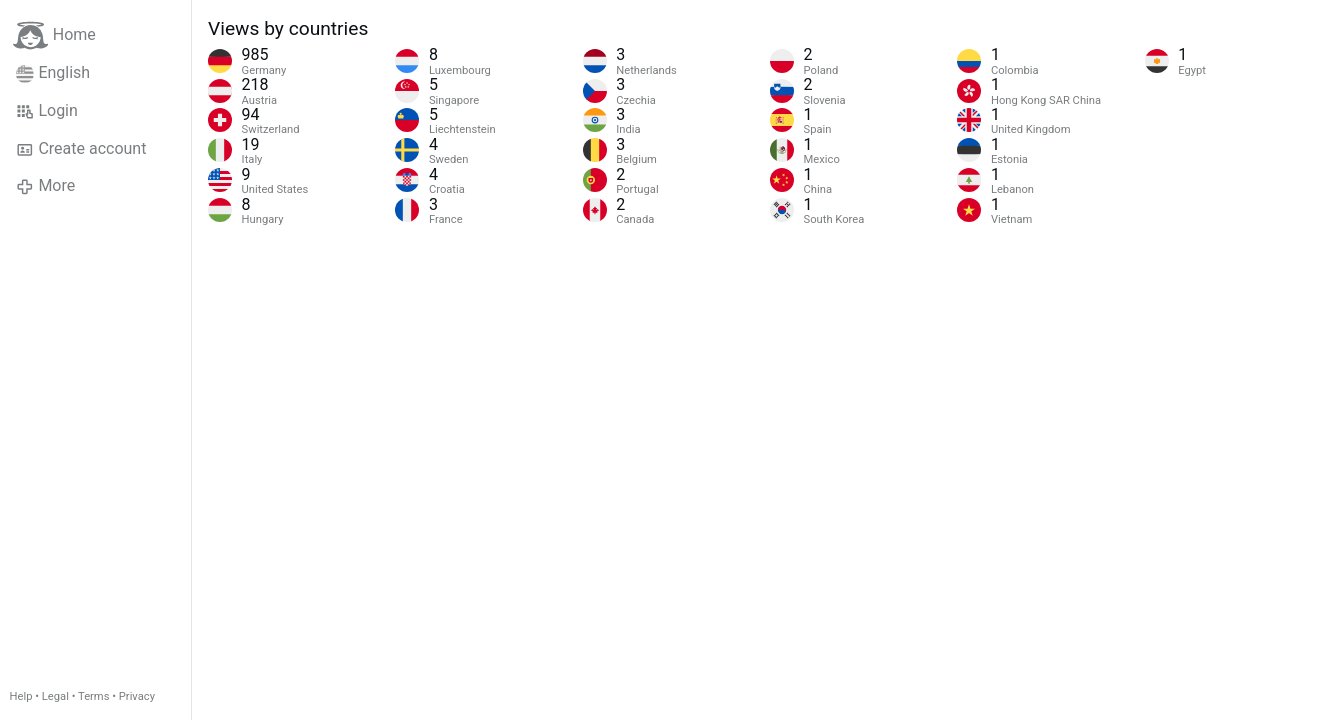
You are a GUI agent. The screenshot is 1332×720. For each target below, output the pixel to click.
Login (47, 111)
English (53, 73)
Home (54, 35)
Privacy (137, 696)
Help (21, 696)
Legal (55, 696)
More (45, 186)
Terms (93, 696)
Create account (81, 149)
